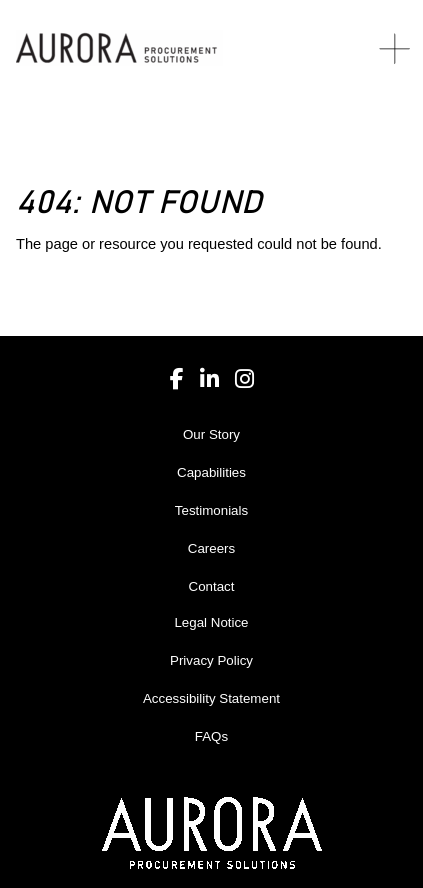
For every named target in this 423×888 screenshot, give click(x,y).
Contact (212, 586)
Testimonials (211, 510)
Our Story (211, 434)
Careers (211, 548)
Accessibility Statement (211, 698)
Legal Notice (211, 622)
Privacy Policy (211, 660)
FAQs (211, 736)
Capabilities (211, 472)
